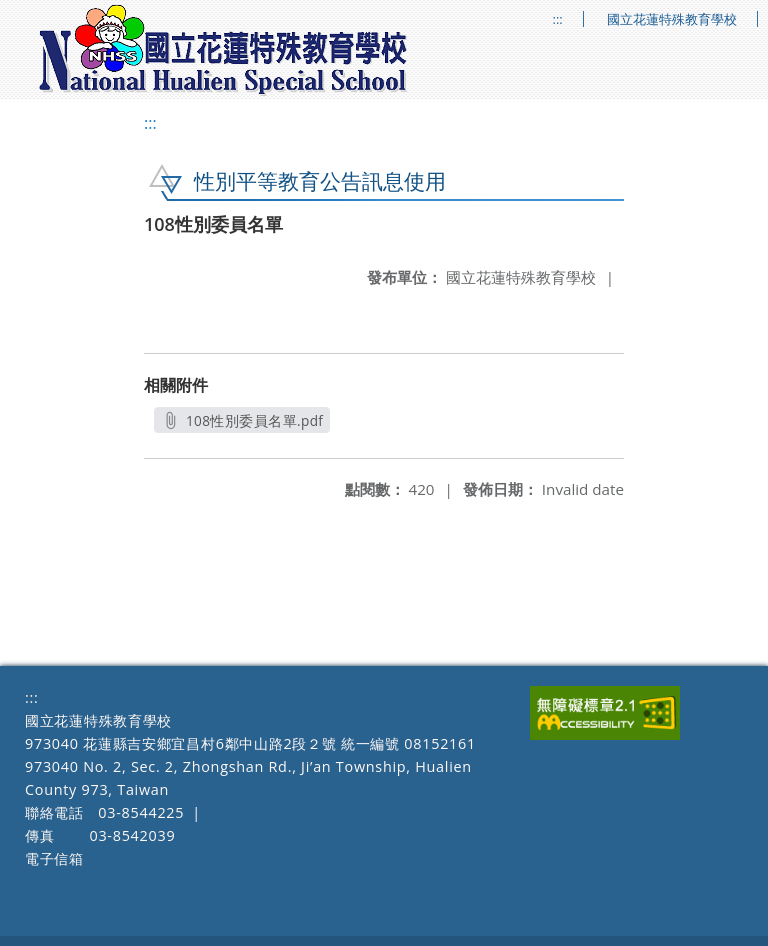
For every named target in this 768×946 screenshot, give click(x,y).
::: (558, 19)
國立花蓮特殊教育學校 (672, 19)
